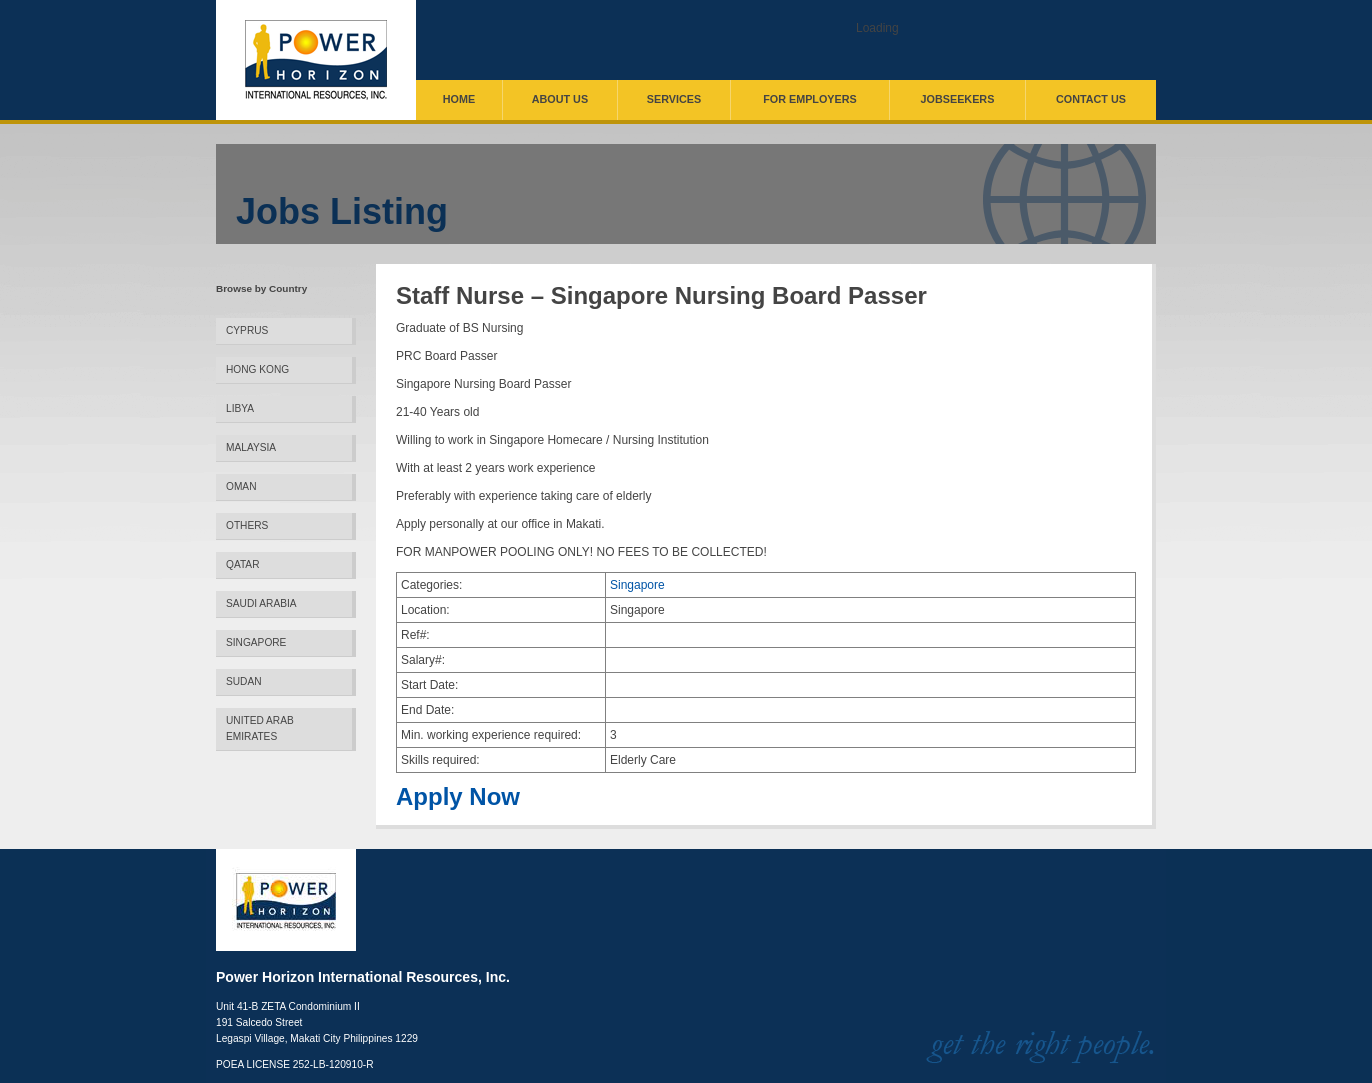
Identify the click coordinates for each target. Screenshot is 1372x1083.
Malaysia (251, 447)
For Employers (810, 99)
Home (459, 99)
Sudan (244, 681)
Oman (241, 486)
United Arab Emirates (260, 728)
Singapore (256, 642)
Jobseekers (958, 99)
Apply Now (458, 797)
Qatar (242, 564)
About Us (560, 99)
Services (674, 99)
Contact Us (1091, 99)
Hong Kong (257, 369)
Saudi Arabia (261, 603)
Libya (240, 408)
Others (247, 525)
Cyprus (247, 330)
